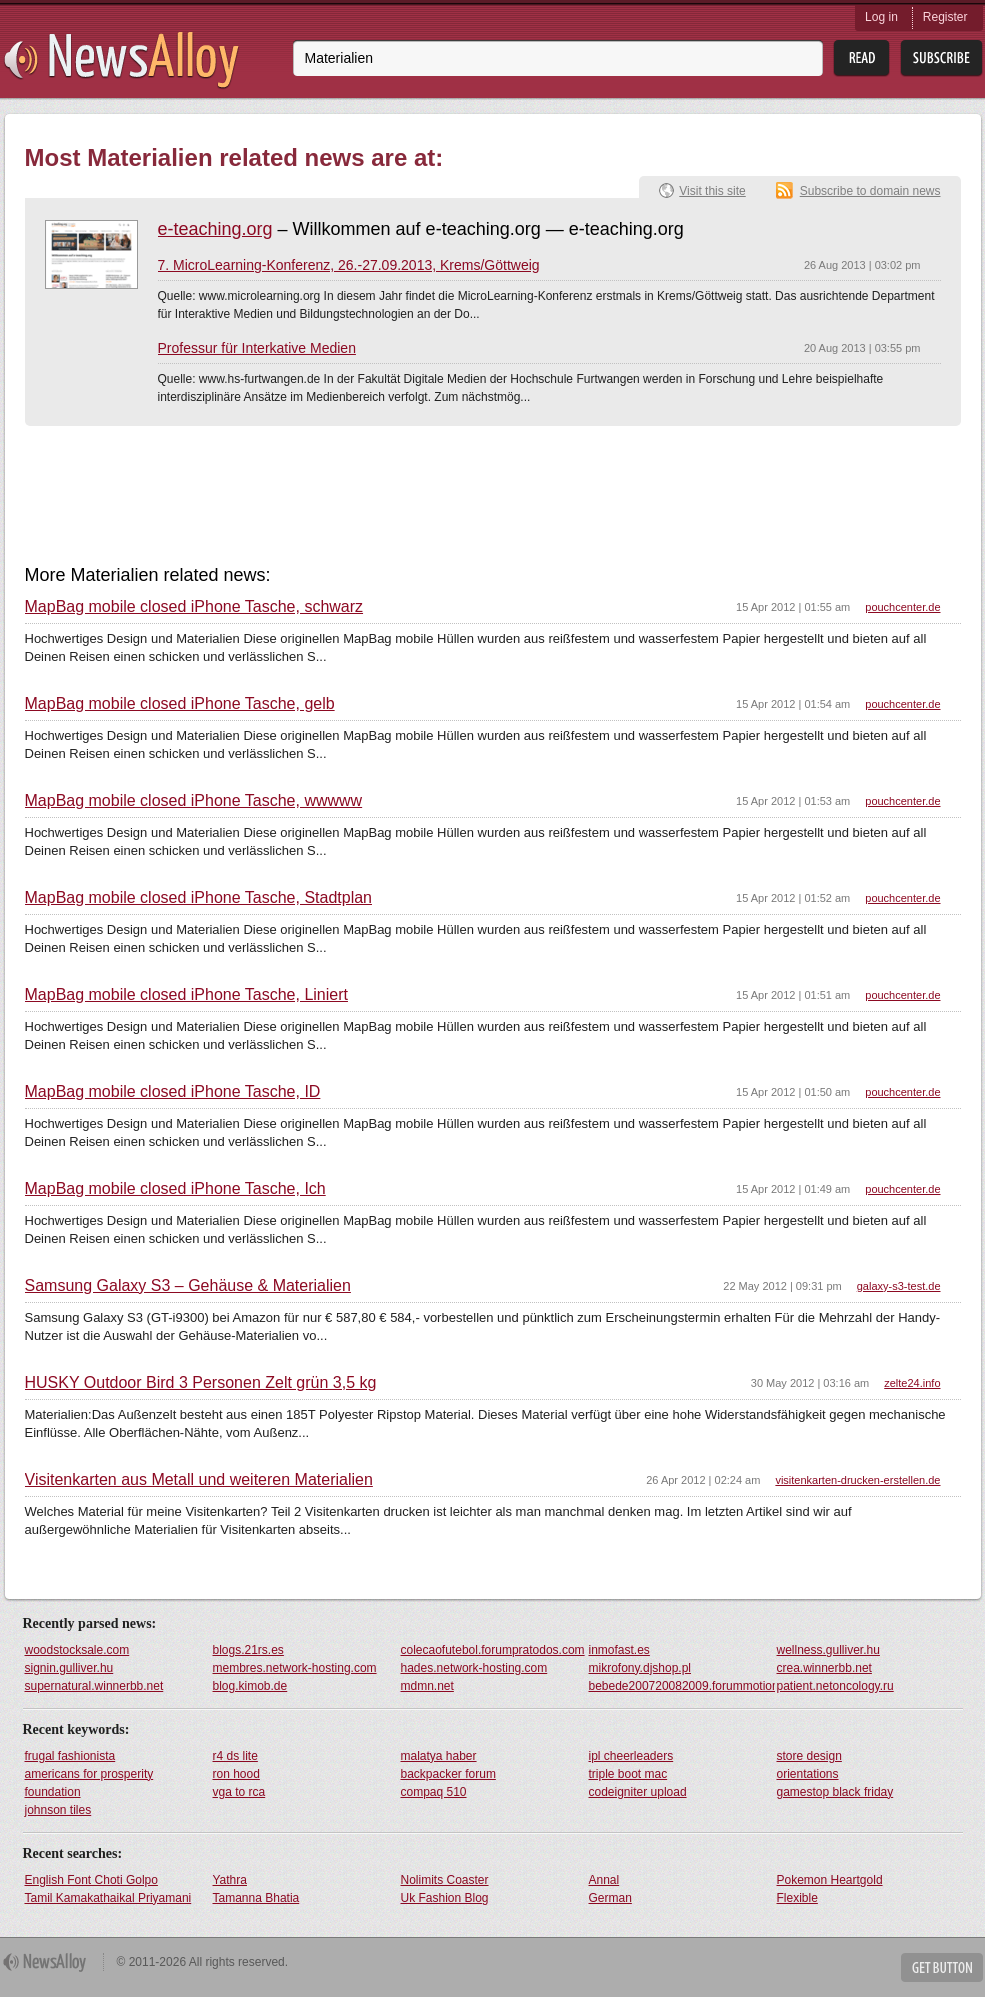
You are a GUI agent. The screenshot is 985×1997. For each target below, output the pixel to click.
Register (945, 17)
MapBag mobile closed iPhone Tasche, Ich (175, 1189)
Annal (604, 1880)
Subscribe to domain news (870, 191)
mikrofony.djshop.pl (640, 1668)
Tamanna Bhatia (256, 1898)
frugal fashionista (70, 1756)
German (610, 1898)
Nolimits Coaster (445, 1880)
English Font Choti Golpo (91, 1880)
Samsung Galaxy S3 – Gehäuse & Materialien (188, 1286)
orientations (808, 1774)
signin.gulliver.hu (69, 1668)
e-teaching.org (215, 229)
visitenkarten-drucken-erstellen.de (857, 1480)
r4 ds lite (235, 1756)
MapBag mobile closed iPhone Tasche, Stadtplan (198, 898)
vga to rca (239, 1792)
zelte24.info (912, 1383)
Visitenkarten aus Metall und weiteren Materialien (199, 1480)
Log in (881, 17)
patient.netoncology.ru (835, 1686)
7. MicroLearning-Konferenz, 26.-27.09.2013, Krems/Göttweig (349, 265)
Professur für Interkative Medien (257, 348)
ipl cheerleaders (631, 1756)
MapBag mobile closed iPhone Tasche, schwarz (194, 607)
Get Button (942, 1967)
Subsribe (941, 58)
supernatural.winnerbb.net (94, 1686)
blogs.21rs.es (248, 1650)
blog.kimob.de (250, 1686)
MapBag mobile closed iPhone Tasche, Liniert (186, 995)
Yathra (230, 1880)
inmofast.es (619, 1650)
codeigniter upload (638, 1792)
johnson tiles (58, 1810)
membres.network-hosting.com (295, 1668)
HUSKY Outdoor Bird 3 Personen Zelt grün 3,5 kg (201, 1383)
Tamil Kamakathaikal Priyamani (108, 1898)
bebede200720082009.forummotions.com (682, 1686)
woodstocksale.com (77, 1650)
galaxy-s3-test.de (899, 1286)
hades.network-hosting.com (474, 1668)
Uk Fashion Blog (445, 1898)
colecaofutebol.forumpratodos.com (493, 1650)
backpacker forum (448, 1774)
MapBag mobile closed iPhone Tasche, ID (173, 1092)
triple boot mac (628, 1774)
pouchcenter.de (902, 607)
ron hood (236, 1774)
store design (809, 1756)
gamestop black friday (835, 1792)
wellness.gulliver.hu (828, 1650)
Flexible (797, 1898)
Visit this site (712, 191)
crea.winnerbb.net (824, 1668)
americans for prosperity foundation (89, 1783)
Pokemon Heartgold (830, 1880)
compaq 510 (434, 1792)
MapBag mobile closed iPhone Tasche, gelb (180, 704)
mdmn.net (427, 1686)
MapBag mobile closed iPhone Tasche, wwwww (194, 801)
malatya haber (439, 1756)
